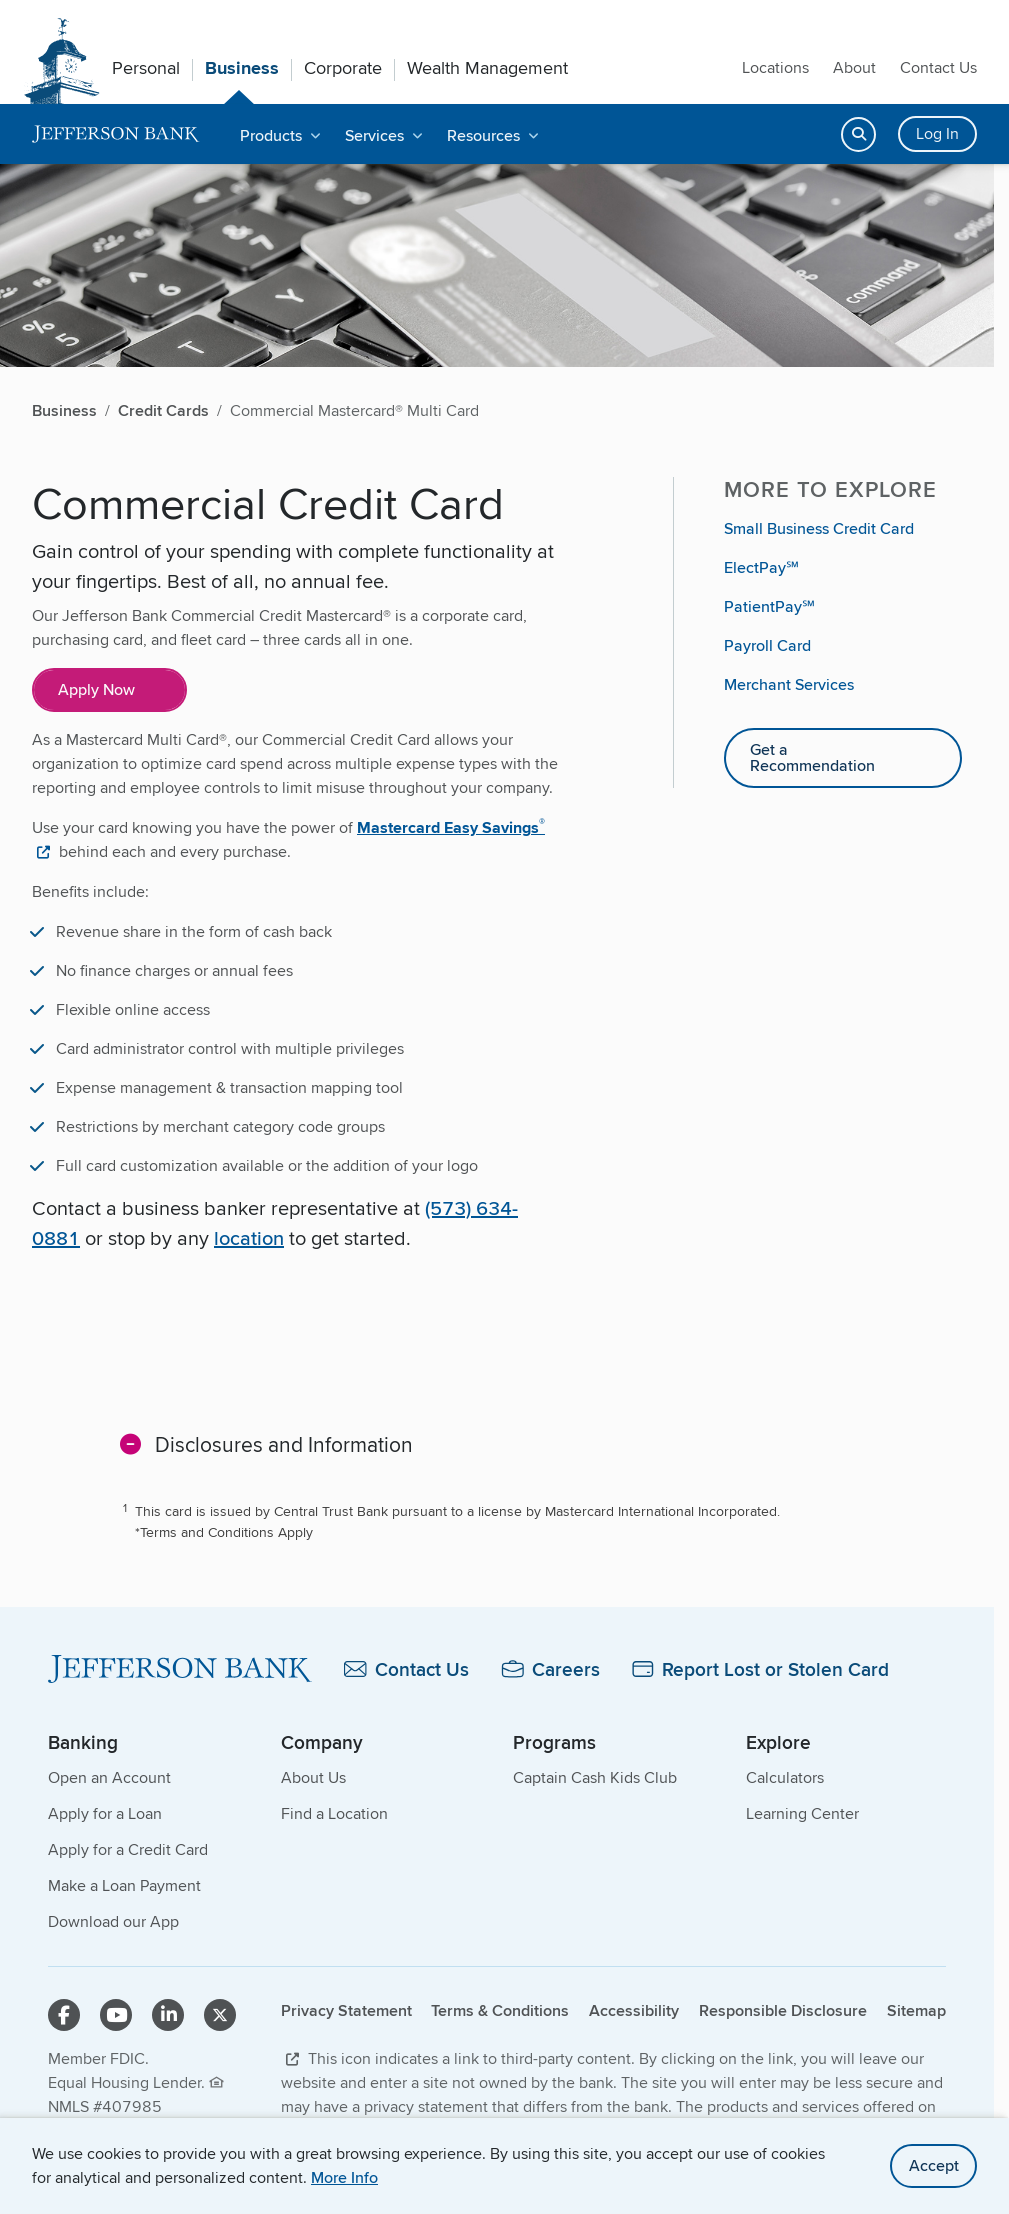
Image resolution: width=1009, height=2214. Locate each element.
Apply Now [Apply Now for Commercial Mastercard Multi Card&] (96, 689)
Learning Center (802, 1813)
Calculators (785, 1777)
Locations (775, 67)
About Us (313, 1777)
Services (374, 135)
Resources (483, 135)
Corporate (343, 68)
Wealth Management (487, 68)
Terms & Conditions (500, 2010)
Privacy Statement (346, 2010)
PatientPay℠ (769, 606)
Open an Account (109, 1777)
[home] (116, 134)
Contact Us (938, 67)
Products (271, 135)
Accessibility (634, 2010)
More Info (344, 2177)
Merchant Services (789, 684)
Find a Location (334, 1813)
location (249, 1237)
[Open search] (858, 134)
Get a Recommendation (812, 757)
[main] (497, 1080)
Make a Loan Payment (124, 1885)
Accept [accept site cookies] (934, 2165)
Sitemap (916, 2010)
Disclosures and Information (284, 1444)
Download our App (113, 1921)
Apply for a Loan (105, 1813)
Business (242, 68)
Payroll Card (767, 645)
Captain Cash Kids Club (595, 1777)
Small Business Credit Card (819, 528)
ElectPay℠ (761, 567)
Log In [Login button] (937, 133)
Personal (146, 68)
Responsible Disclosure (783, 2010)
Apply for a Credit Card (128, 1849)
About (854, 67)
